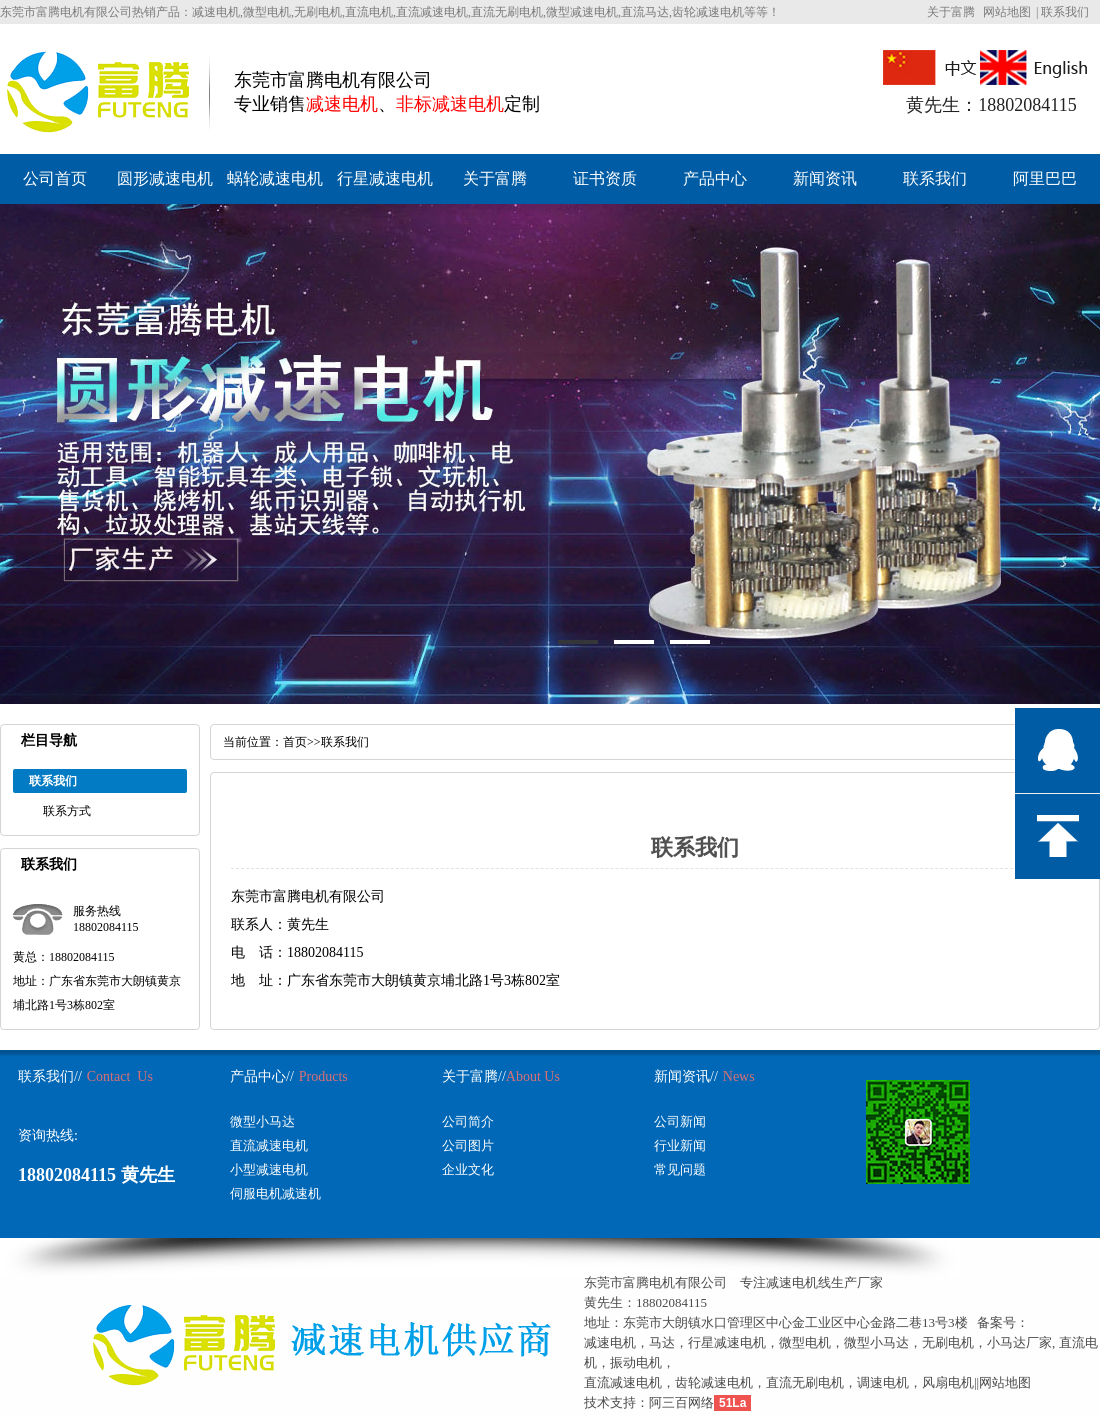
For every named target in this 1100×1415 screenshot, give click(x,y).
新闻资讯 (825, 178)
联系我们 (1065, 12)
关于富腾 (951, 12)
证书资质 (605, 178)
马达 (662, 1342)
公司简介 (468, 1121)
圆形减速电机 (165, 178)
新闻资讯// (686, 1076)
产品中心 (715, 178)
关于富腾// (474, 1076)
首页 (295, 742)
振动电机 (636, 1362)
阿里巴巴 (1045, 178)
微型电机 (805, 1342)
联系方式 (67, 811)
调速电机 (883, 1382)
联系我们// (50, 1076)
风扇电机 (948, 1382)
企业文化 (468, 1169)
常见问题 (680, 1169)
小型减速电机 (269, 1169)
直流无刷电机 (805, 1382)
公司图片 (468, 1145)
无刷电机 (948, 1342)
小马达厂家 (1019, 1342)
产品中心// (262, 1076)
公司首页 (55, 178)
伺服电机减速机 (275, 1193)
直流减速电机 (269, 1145)
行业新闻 (680, 1145)
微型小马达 (262, 1121)
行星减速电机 (385, 178)
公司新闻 (680, 1121)
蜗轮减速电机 (275, 178)
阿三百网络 (681, 1402)
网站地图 (1007, 12)
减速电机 (610, 1342)
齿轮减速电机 (714, 1382)
